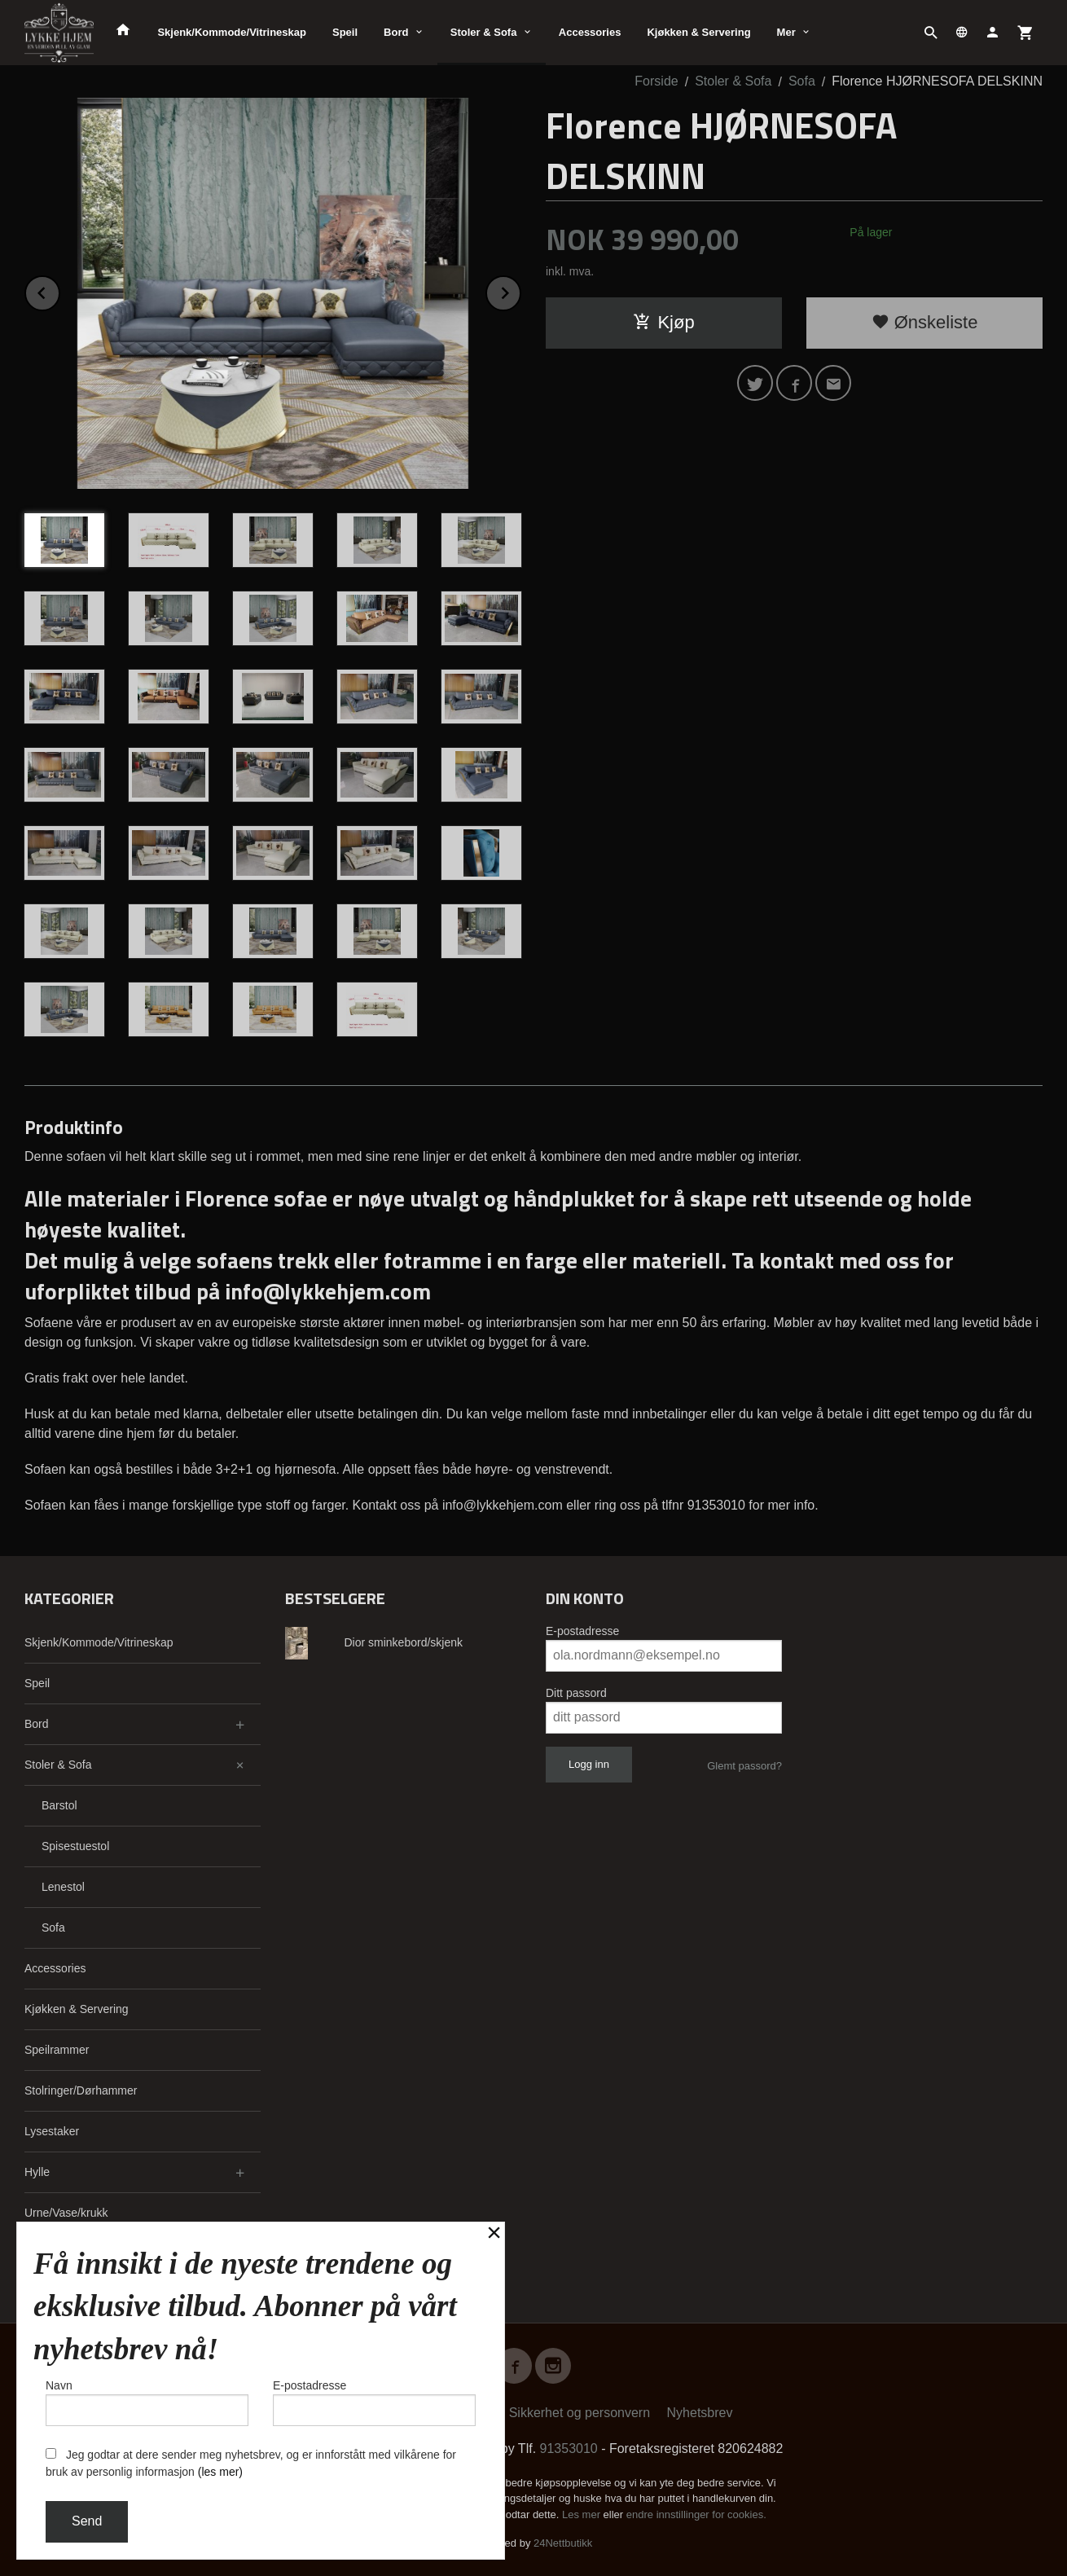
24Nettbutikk (563, 2543)
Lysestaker (51, 2131)
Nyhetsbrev (700, 2413)
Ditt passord (576, 1692)
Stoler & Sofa (483, 32)
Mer (786, 32)
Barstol (59, 1805)
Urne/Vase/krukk (66, 2212)
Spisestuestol (75, 1846)
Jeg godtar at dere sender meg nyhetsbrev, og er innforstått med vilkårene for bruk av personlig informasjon (251, 2463)
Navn (147, 2402)
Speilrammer (56, 2049)
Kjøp (663, 322)
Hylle (37, 2171)
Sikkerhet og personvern (579, 2413)
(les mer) (220, 2471)
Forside (656, 81)
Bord (396, 32)
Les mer (583, 2514)
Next (520, 290)
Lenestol (63, 1886)
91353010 (569, 2448)
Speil (345, 32)
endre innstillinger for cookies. (696, 2514)
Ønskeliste (925, 322)
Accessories (590, 32)
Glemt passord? (744, 1766)
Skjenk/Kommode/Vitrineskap (231, 32)
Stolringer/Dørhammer (80, 2090)
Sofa (53, 1927)
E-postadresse (582, 1630)
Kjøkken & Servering (698, 32)
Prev (59, 290)
